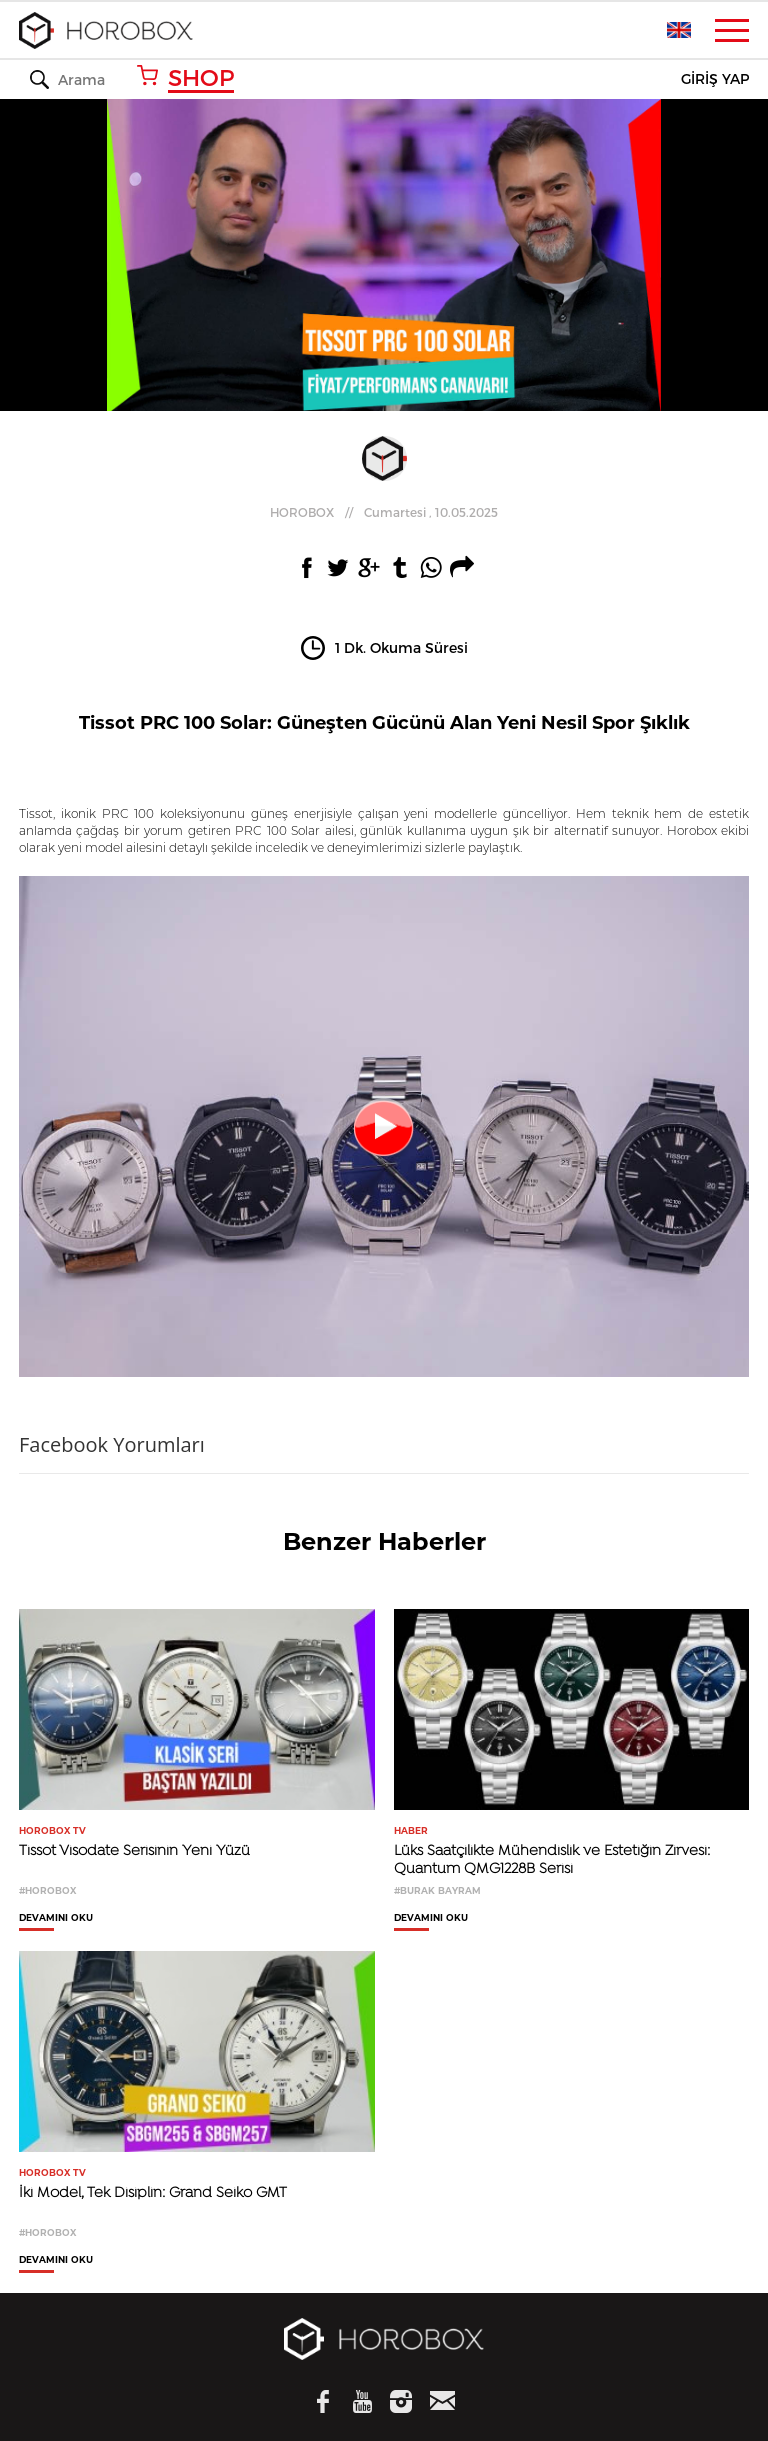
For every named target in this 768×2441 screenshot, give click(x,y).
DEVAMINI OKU (56, 1918)
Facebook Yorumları (112, 1444)
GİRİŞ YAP (715, 79)
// (384, 512)
